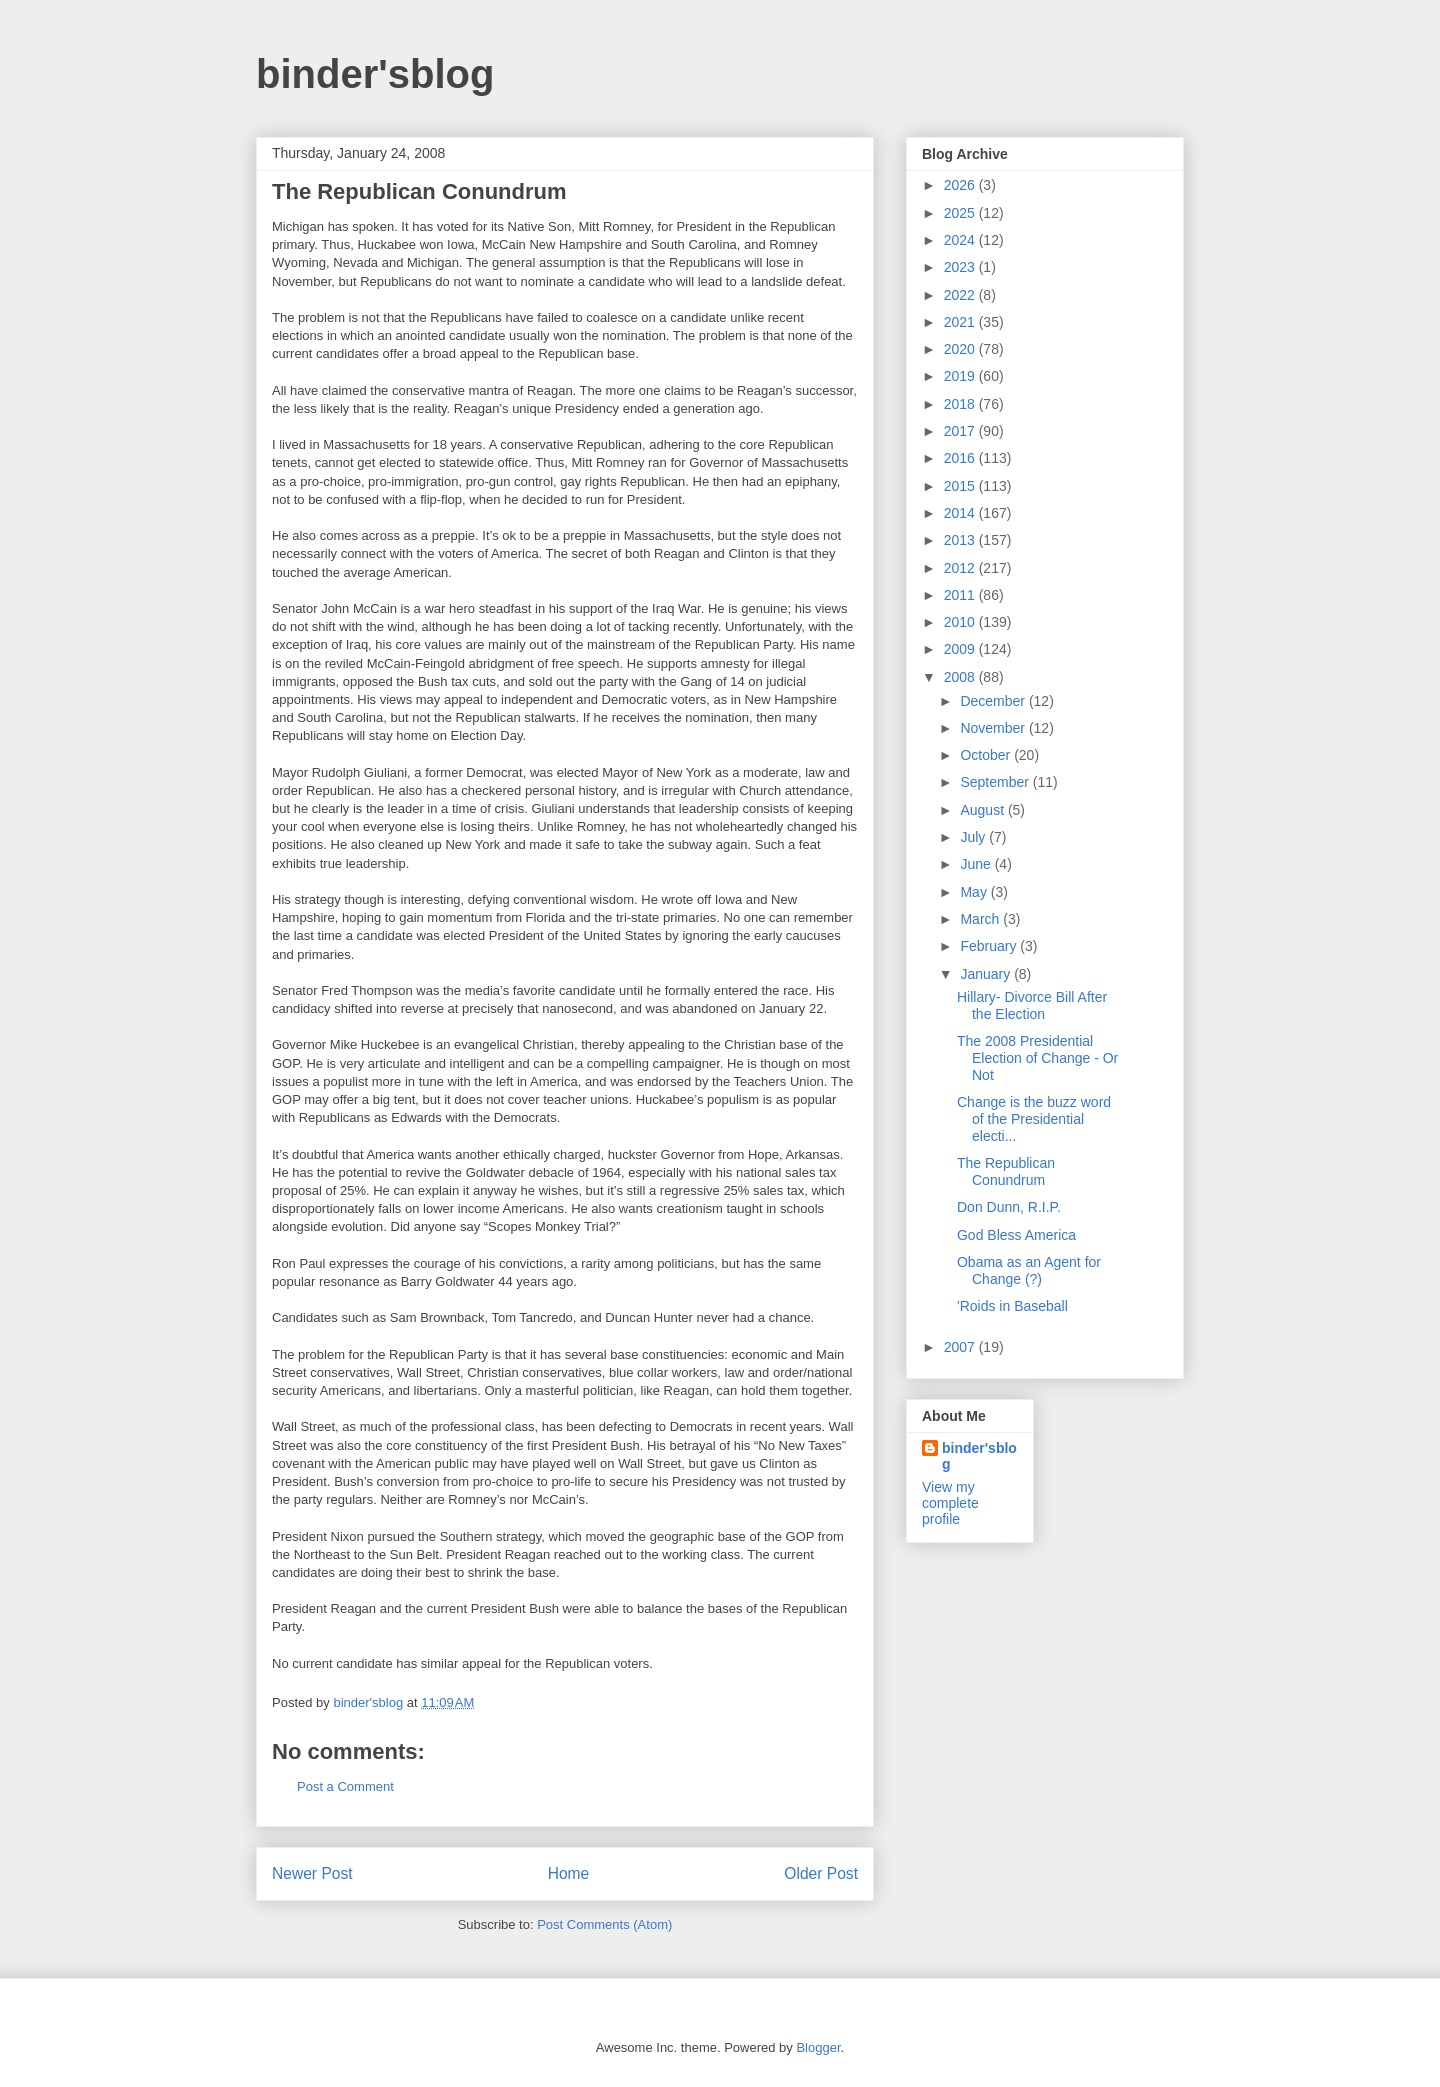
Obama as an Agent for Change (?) (1029, 1270)
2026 (961, 185)
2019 (961, 376)
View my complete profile (950, 1503)
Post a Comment (345, 1786)
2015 (961, 486)
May (975, 892)
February (990, 946)
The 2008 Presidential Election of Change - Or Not (1037, 1058)
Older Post (821, 1873)
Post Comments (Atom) (604, 1924)
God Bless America (1016, 1235)
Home (569, 1873)
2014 (961, 513)
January (987, 974)
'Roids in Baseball (1012, 1306)
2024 (961, 240)
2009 (961, 649)
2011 (961, 595)
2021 (961, 322)
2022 (961, 295)
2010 (961, 622)
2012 (961, 568)
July (974, 837)
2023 (961, 267)
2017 (961, 431)
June (977, 864)
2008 (961, 677)
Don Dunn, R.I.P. (1009, 1207)
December (994, 701)
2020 (961, 349)
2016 (961, 458)
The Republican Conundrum (1006, 1171)
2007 (961, 1347)
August (983, 810)
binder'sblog (375, 74)
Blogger (818, 2047)
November (994, 728)
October (987, 755)
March (981, 919)
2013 (961, 540)
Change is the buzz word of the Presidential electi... (1034, 1119)
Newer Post (312, 1873)
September (996, 782)
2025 (961, 213)
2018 (961, 404)
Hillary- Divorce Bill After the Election (1032, 1005)
